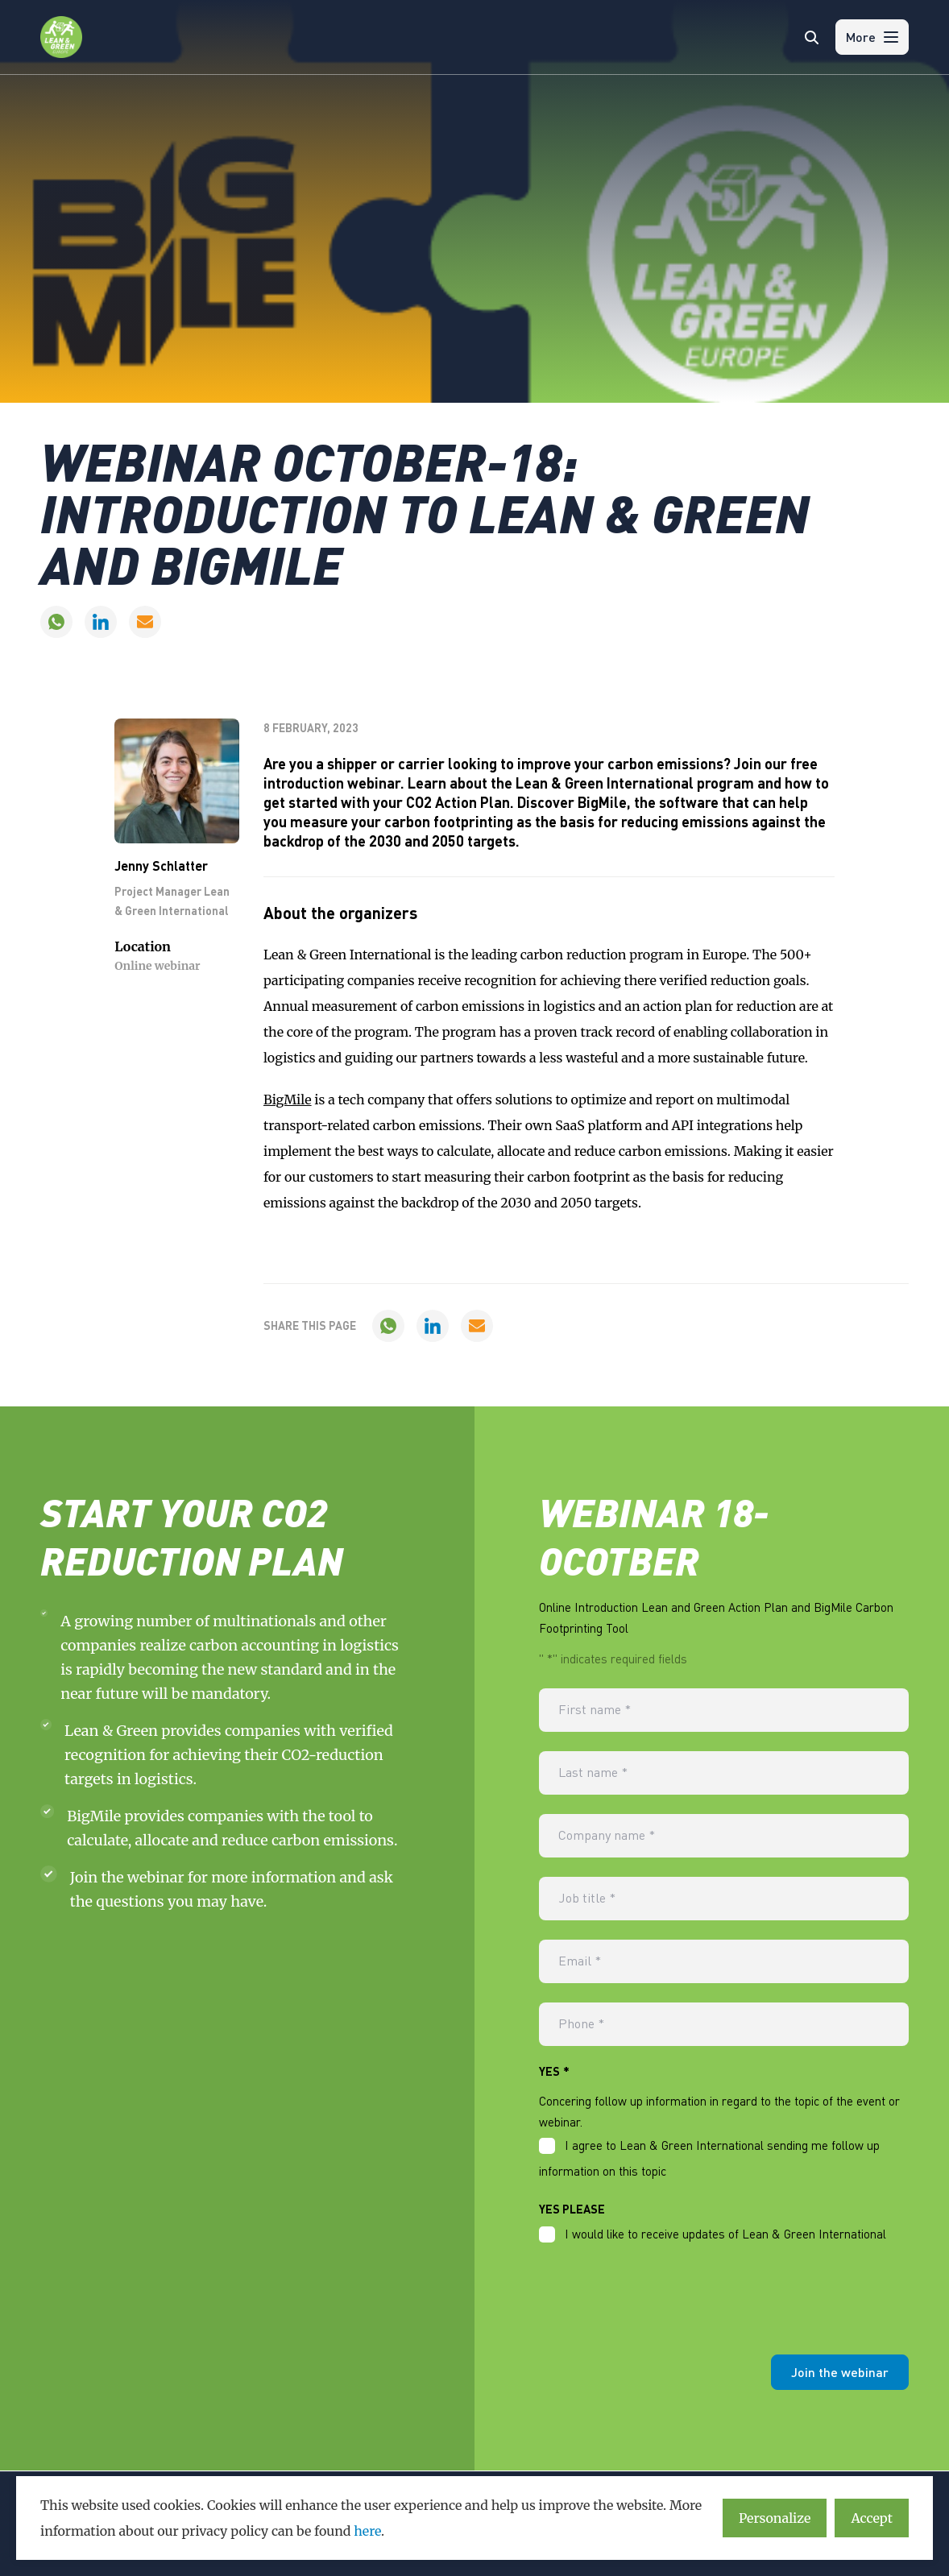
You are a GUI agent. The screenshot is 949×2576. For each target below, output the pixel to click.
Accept (872, 2518)
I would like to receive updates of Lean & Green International (725, 2234)
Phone (582, 2024)
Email (580, 1961)
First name (595, 1710)
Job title (588, 1898)
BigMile (287, 1099)
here (367, 2531)
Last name (594, 1773)
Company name (608, 1836)
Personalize (774, 2518)
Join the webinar (840, 2372)
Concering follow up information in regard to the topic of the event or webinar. (719, 2111)
